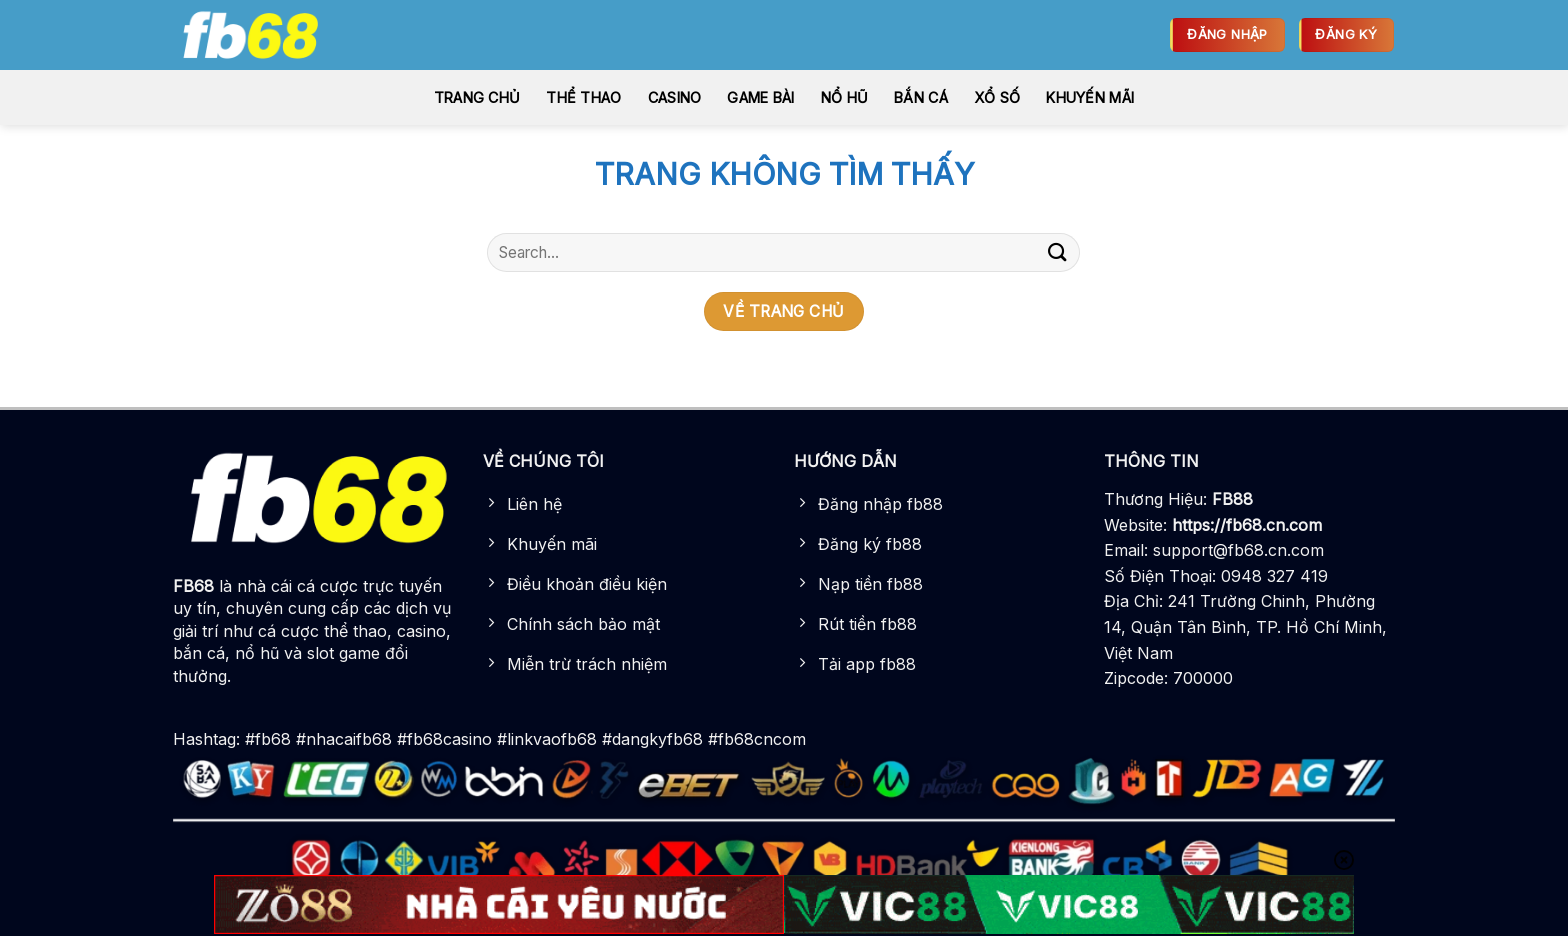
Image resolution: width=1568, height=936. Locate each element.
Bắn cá (921, 97)
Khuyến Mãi (1090, 97)
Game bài (760, 97)
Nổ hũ (844, 97)
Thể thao (583, 97)
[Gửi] (1057, 252)
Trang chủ (477, 97)
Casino (675, 97)
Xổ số (997, 97)
